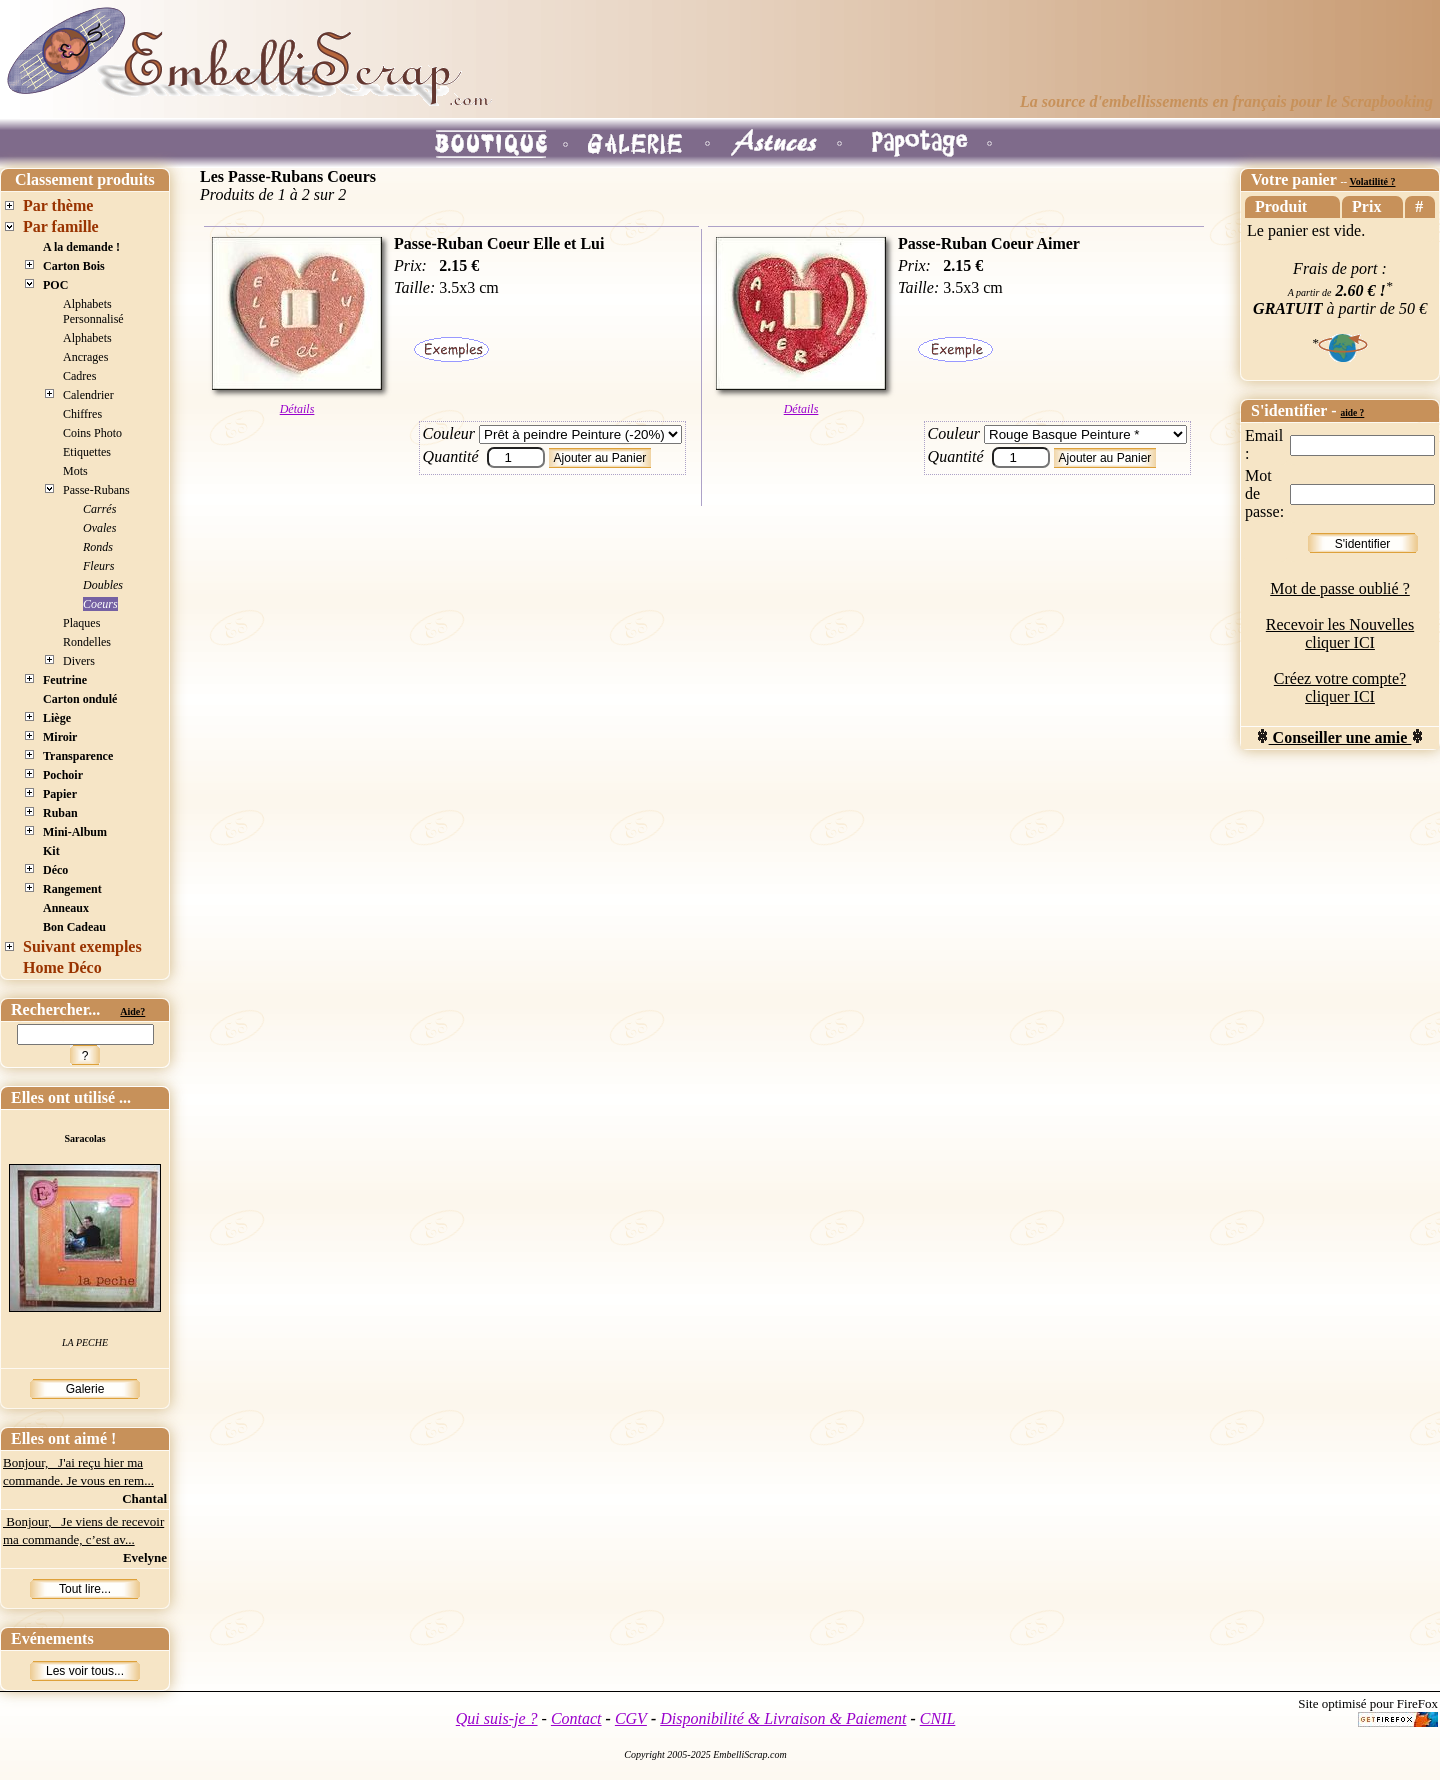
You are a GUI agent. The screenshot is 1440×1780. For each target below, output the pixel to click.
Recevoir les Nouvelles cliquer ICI (1340, 633)
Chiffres (82, 414)
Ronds (98, 547)
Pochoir (63, 775)
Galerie (85, 1389)
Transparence (78, 756)
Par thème (58, 205)
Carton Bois (74, 266)
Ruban (60, 813)
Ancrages (85, 357)
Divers (79, 661)
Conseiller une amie (1340, 737)
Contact (576, 1718)
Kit (51, 851)
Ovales (99, 528)
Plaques (81, 623)
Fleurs (98, 566)
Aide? (132, 1011)
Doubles (103, 585)
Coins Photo (92, 433)
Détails (297, 409)
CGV (631, 1718)
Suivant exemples (82, 946)
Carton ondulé (80, 699)
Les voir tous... (85, 1671)
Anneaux (66, 908)
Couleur (449, 433)
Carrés (99, 509)
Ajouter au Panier (600, 458)
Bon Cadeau (74, 927)
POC (55, 285)
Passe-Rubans (96, 490)
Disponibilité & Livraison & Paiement (783, 1718)
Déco (55, 870)
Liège (57, 718)
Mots (75, 471)
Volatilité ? (1372, 181)
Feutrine (65, 680)
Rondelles (87, 642)
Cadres (79, 376)
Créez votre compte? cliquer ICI (1340, 687)
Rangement (72, 889)
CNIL (938, 1718)
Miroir (60, 737)
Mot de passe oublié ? (1340, 588)
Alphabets (87, 338)
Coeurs (100, 604)
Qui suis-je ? (497, 1718)
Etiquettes (87, 452)
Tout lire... (85, 1589)
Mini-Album (75, 832)
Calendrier (88, 395)
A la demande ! (81, 247)
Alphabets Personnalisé (93, 311)
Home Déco (62, 967)
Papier (60, 794)
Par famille (61, 226)
